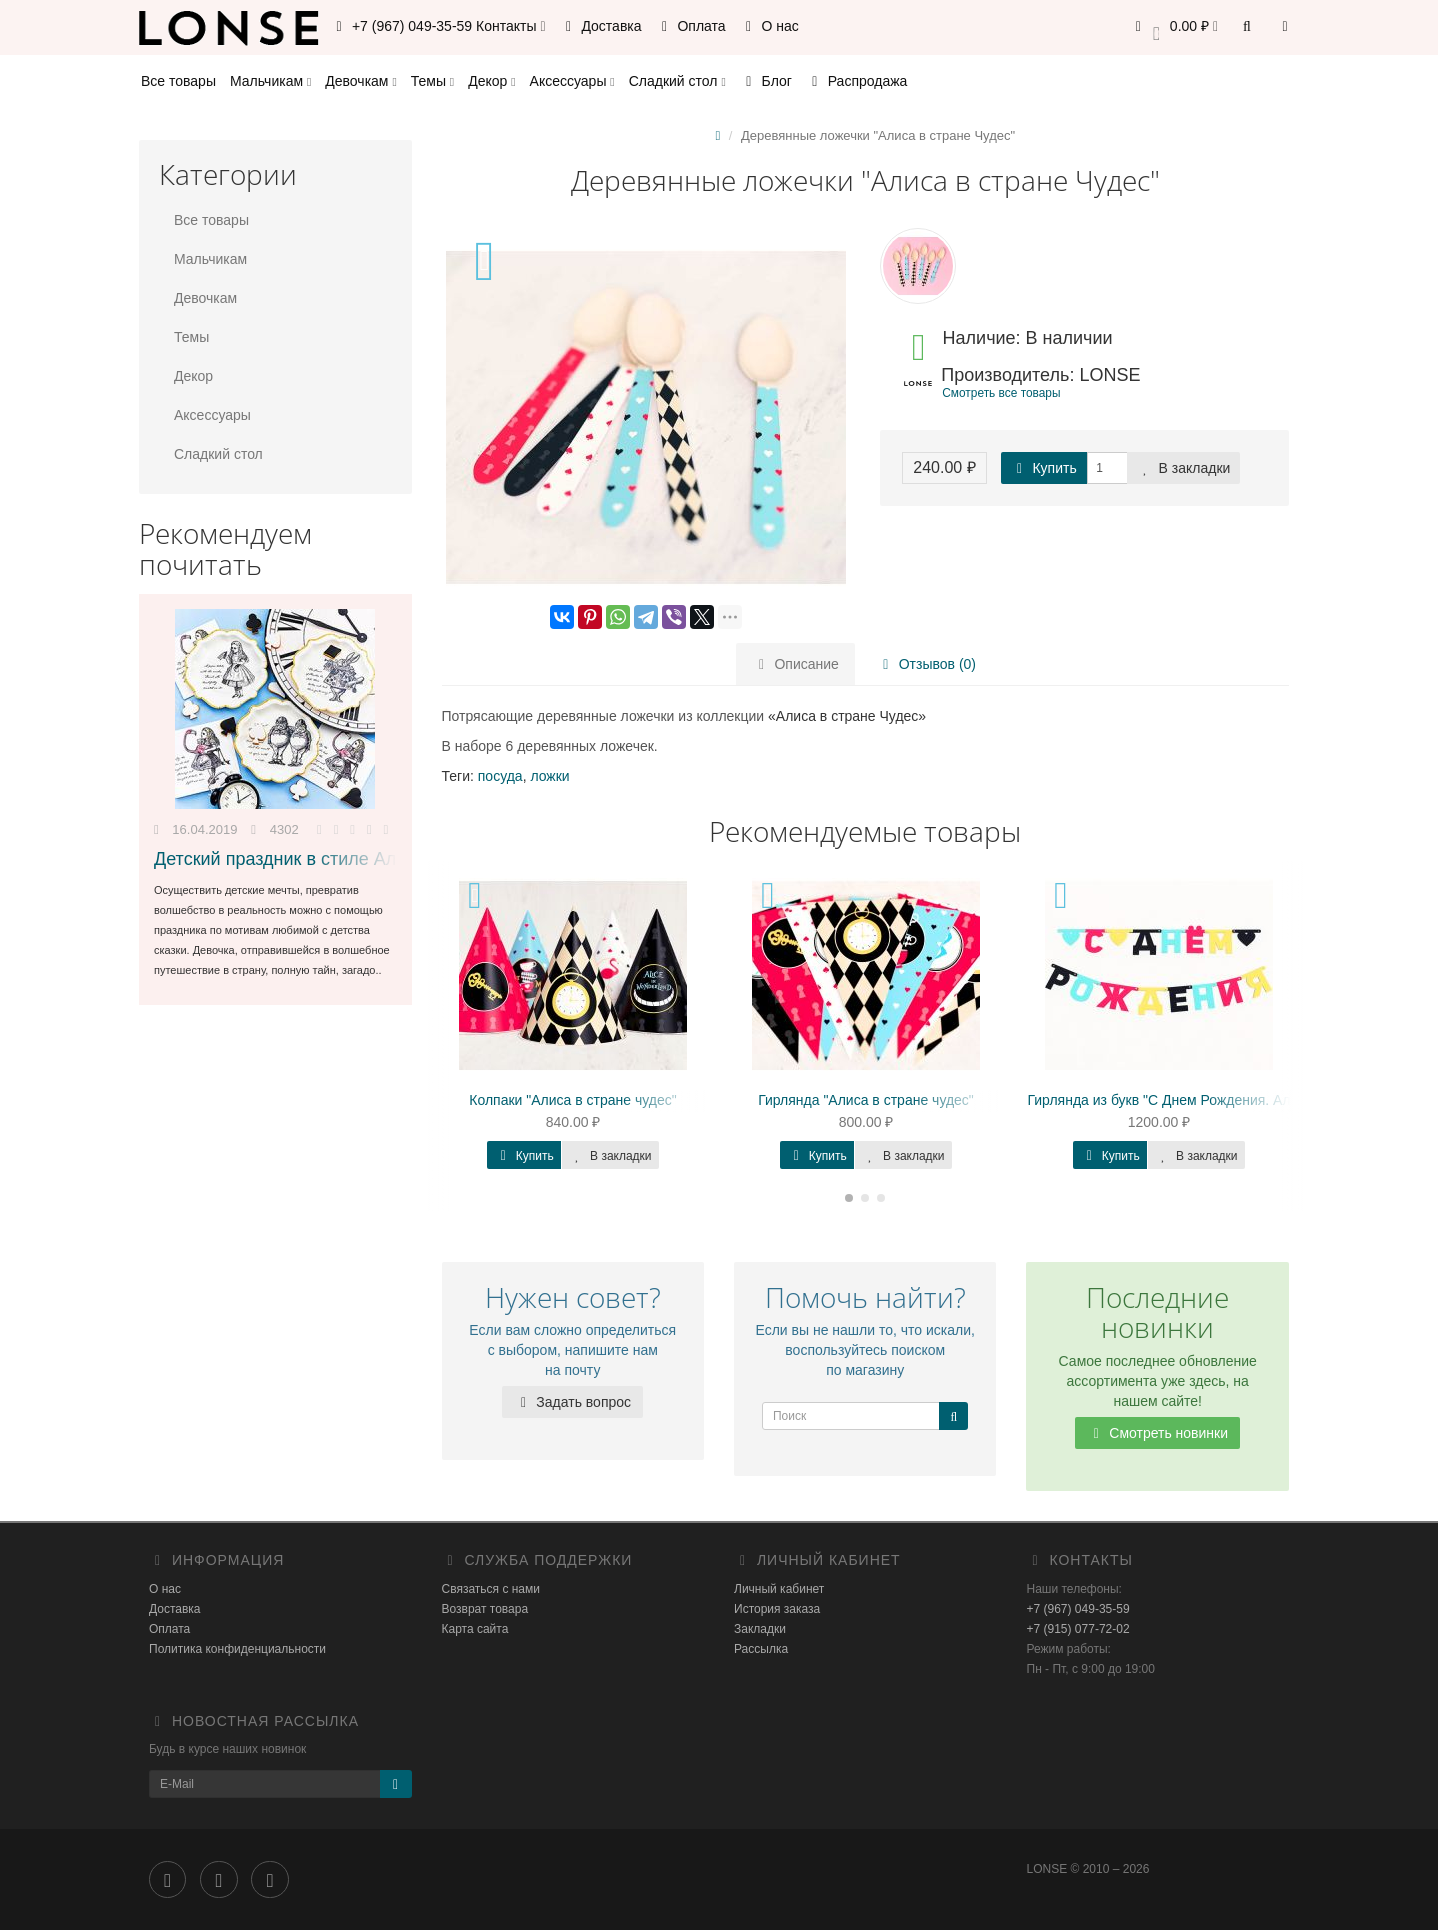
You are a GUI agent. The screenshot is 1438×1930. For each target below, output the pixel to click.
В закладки (1184, 468)
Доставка (601, 26)
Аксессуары (572, 81)
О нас (769, 26)
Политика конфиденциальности (237, 1649)
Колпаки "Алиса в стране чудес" (572, 1100)
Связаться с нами (491, 1589)
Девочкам (360, 81)
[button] (1173, 27)
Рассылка (761, 1649)
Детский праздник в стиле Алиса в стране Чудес (355, 859)
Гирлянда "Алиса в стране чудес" (866, 1100)
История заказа (777, 1609)
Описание (796, 664)
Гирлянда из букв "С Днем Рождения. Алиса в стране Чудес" (1224, 1100)
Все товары (178, 81)
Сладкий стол (677, 81)
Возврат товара (485, 1609)
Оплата (691, 26)
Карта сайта (475, 1629)
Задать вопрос (572, 1402)
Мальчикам (270, 81)
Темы (432, 81)
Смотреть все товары (1001, 393)
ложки (549, 776)
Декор (491, 81)
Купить (1044, 468)
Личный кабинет (779, 1589)
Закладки (760, 1629)
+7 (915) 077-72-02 (1078, 1629)
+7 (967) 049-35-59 (1078, 1609)
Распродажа (857, 81)
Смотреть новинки (1157, 1433)
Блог (766, 81)
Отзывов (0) (926, 664)
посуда (500, 776)
